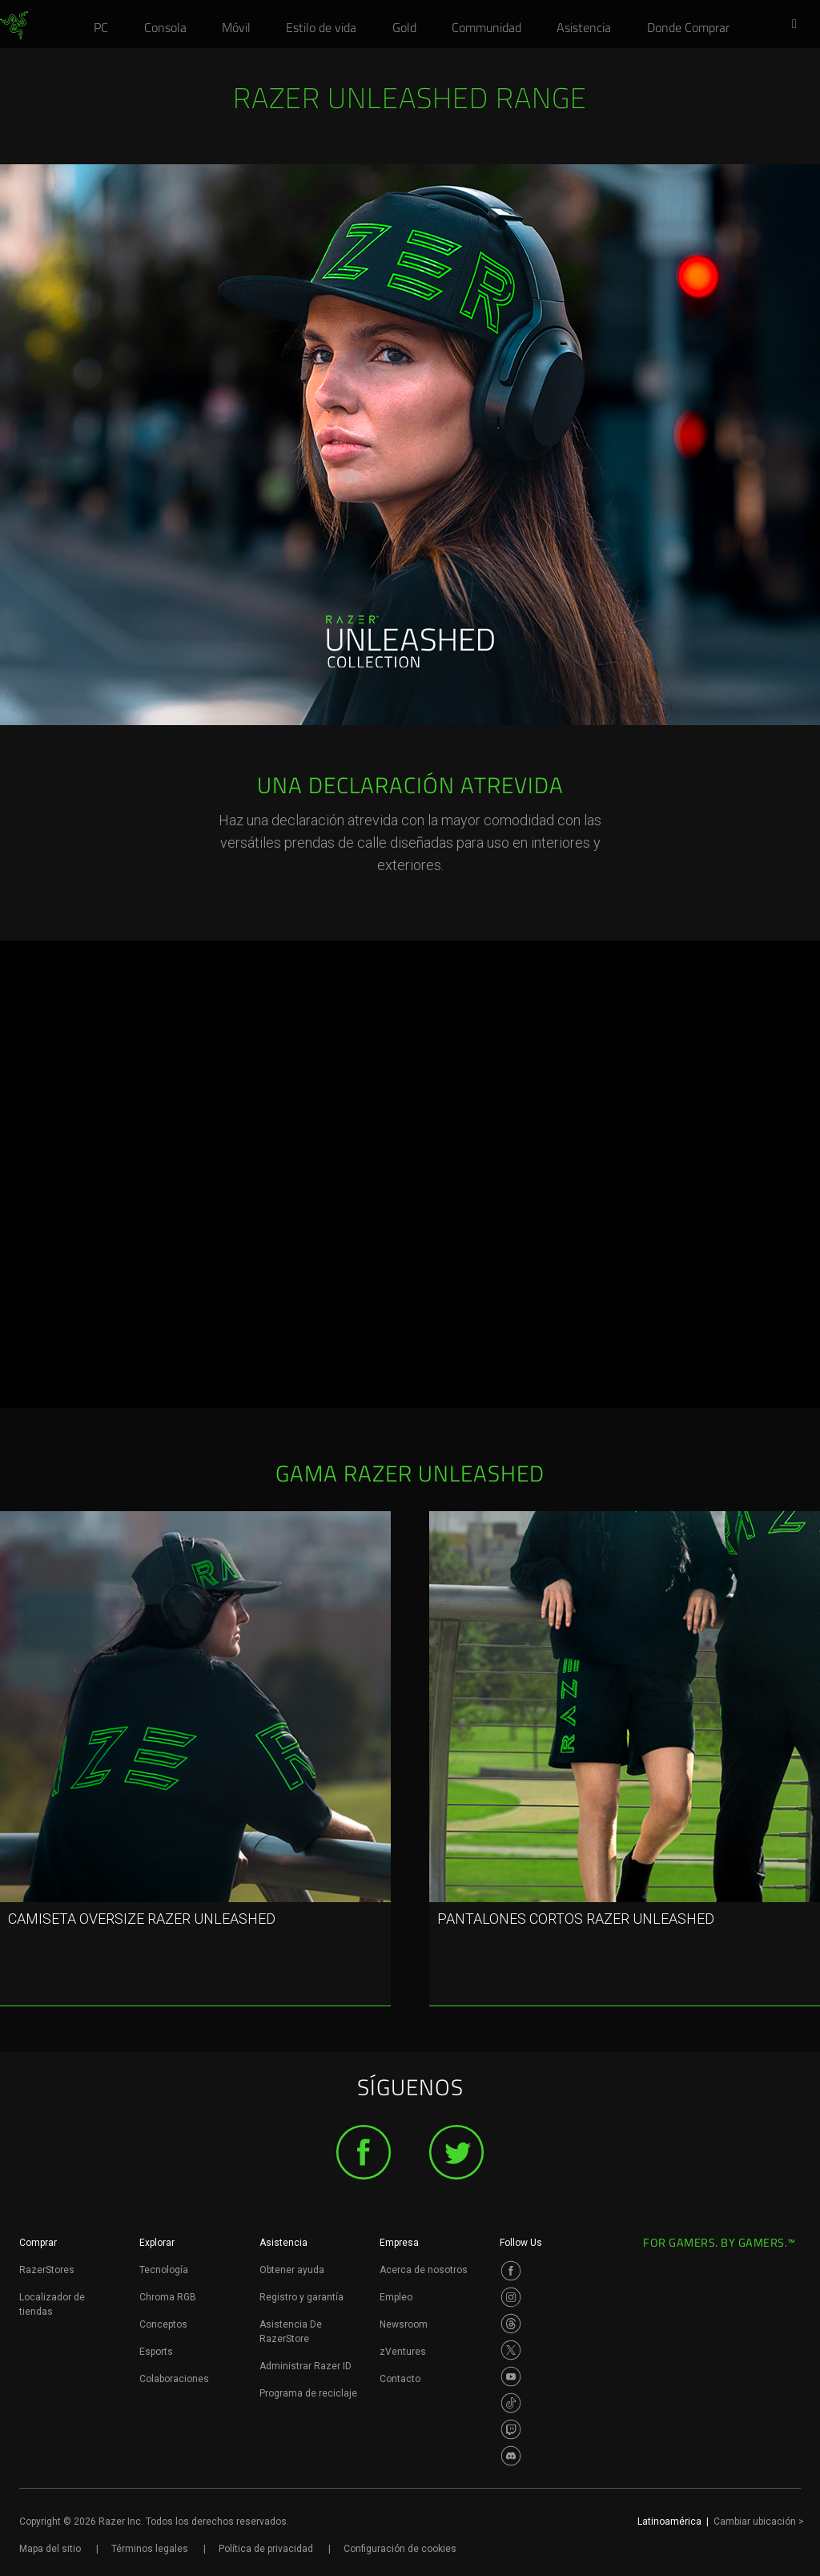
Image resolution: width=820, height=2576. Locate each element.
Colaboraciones (174, 2379)
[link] (14, 25)
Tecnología (163, 2270)
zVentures (403, 2351)
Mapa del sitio (50, 2548)
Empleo (396, 2297)
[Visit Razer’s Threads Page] (511, 2323)
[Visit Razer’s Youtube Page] (511, 2376)
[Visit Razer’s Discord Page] (511, 2456)
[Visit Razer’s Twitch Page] (511, 2429)
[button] (799, 25)
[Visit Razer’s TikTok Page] (511, 2403)
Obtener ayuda (291, 2270)
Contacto (400, 2379)
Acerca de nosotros (424, 2270)
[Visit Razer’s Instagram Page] (511, 2297)
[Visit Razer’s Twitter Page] (511, 2350)
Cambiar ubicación (758, 2521)
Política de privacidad (266, 2548)
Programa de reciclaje (308, 2393)
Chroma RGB (167, 2297)
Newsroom (404, 2324)
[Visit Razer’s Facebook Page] (511, 2271)
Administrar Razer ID (305, 2366)
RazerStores (46, 2270)
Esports (156, 2351)
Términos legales (149, 2548)
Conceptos (163, 2324)
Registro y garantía (301, 2297)
